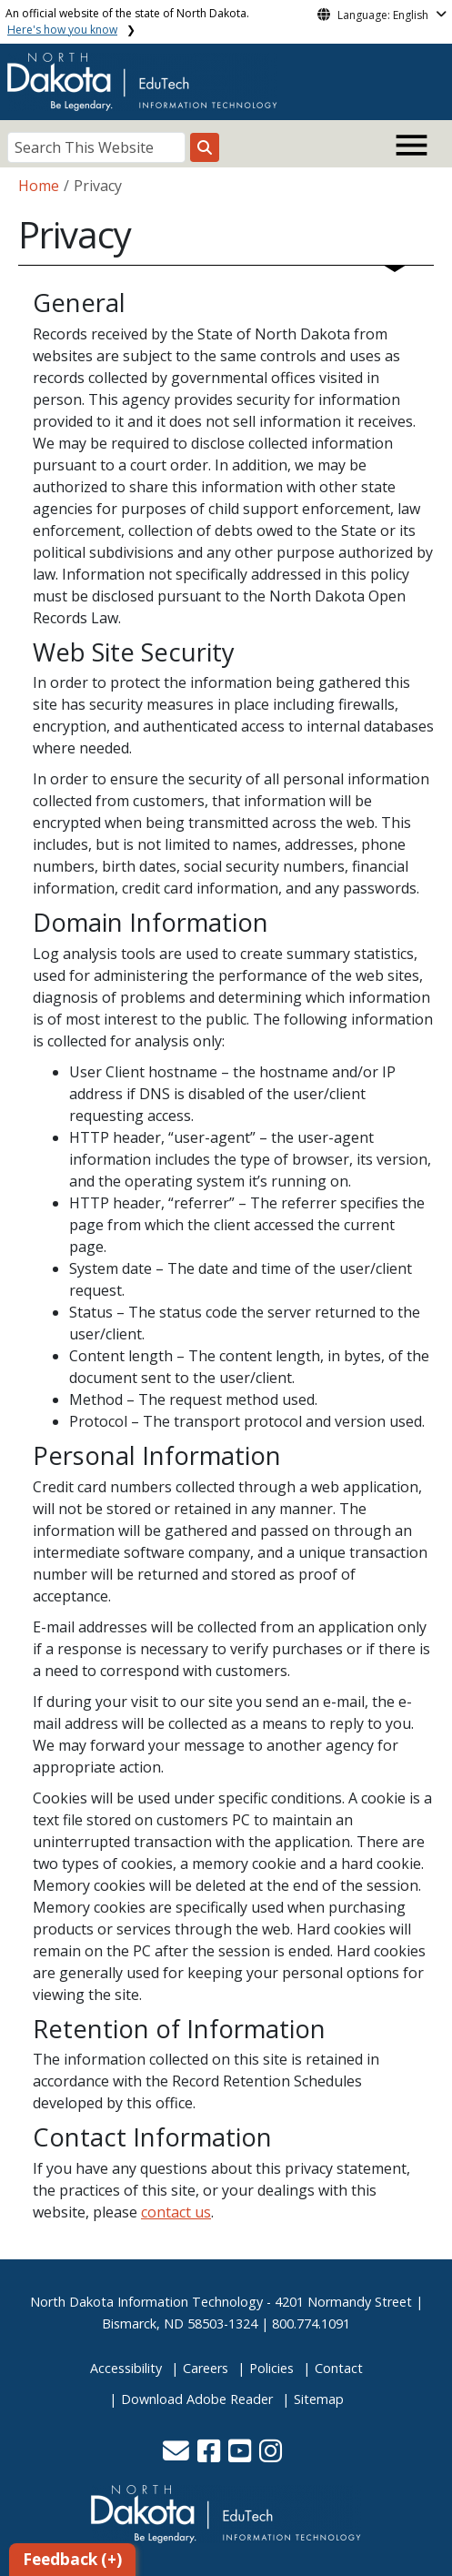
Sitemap (319, 2399)
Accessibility (126, 2368)
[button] (178, 2455)
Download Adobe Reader (197, 2399)
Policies (271, 2368)
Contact (339, 2368)
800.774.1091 (311, 2323)
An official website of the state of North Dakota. (127, 21)
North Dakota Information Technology (146, 2301)
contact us (176, 2212)
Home (38, 186)
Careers (205, 2368)
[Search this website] (204, 147)
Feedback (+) (72, 2559)
